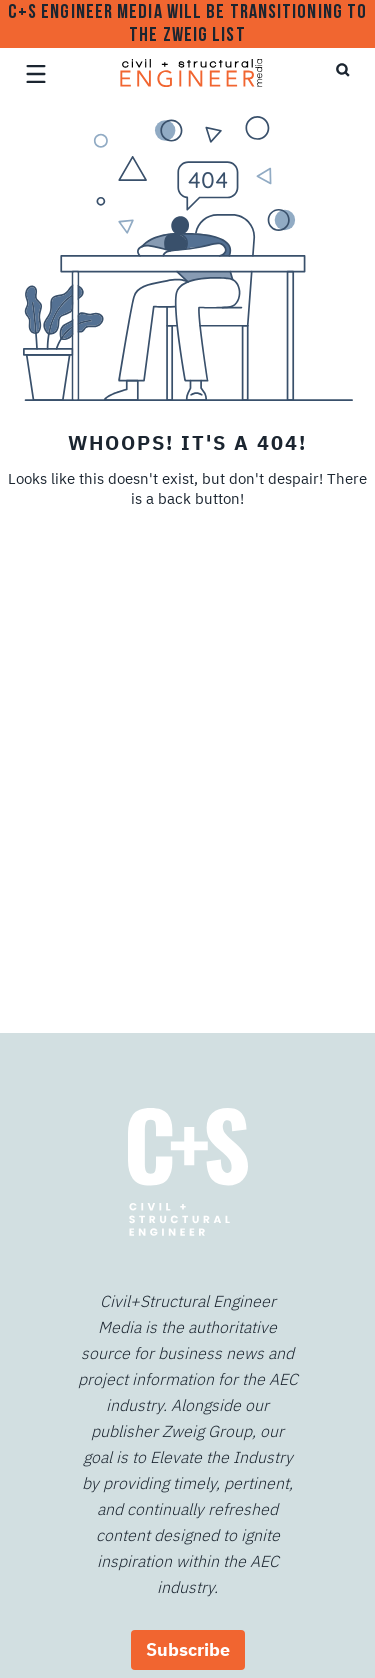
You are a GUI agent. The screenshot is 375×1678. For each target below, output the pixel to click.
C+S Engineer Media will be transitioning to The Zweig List (187, 24)
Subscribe (188, 1649)
